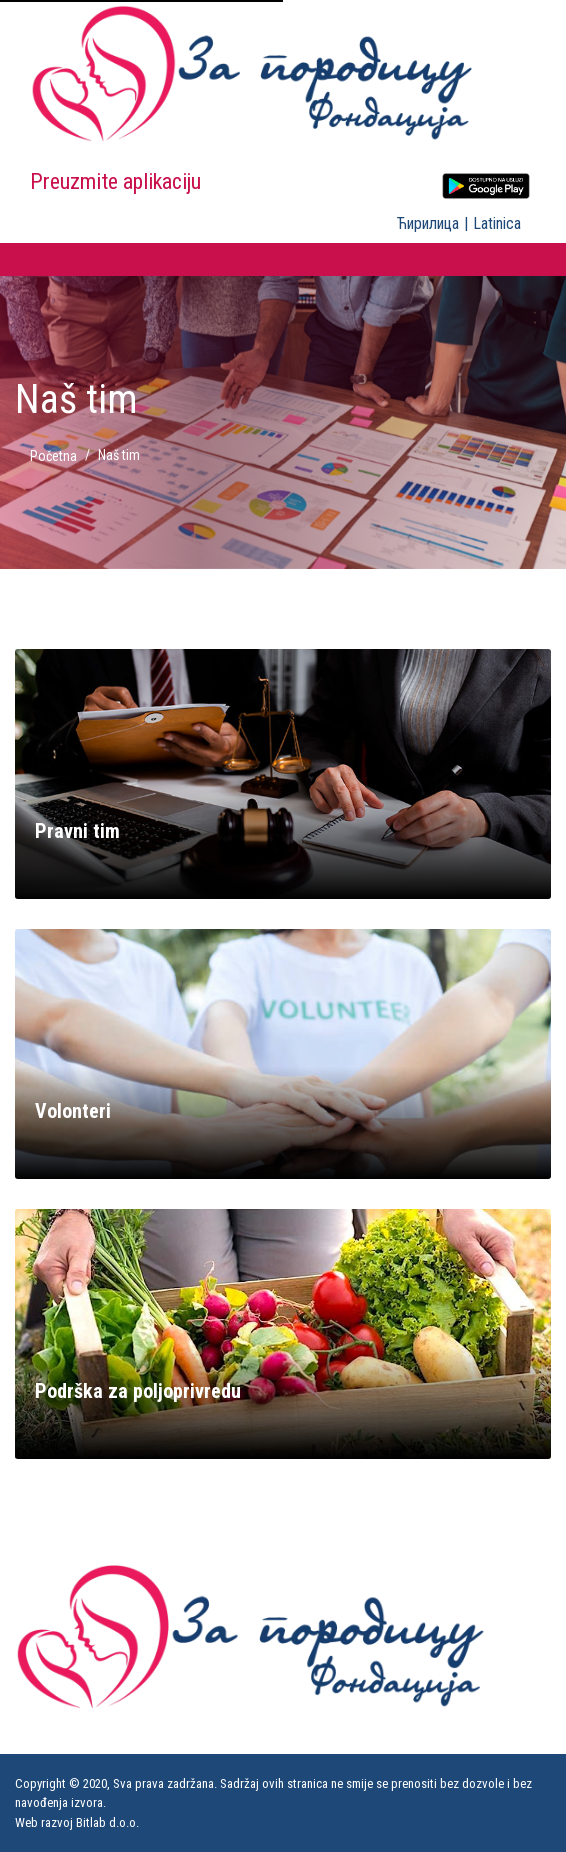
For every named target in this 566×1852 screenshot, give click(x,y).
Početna (53, 456)
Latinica (497, 223)
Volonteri (73, 1111)
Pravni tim (77, 831)
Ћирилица (428, 223)
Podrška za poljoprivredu (138, 1391)
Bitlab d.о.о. (107, 1822)
